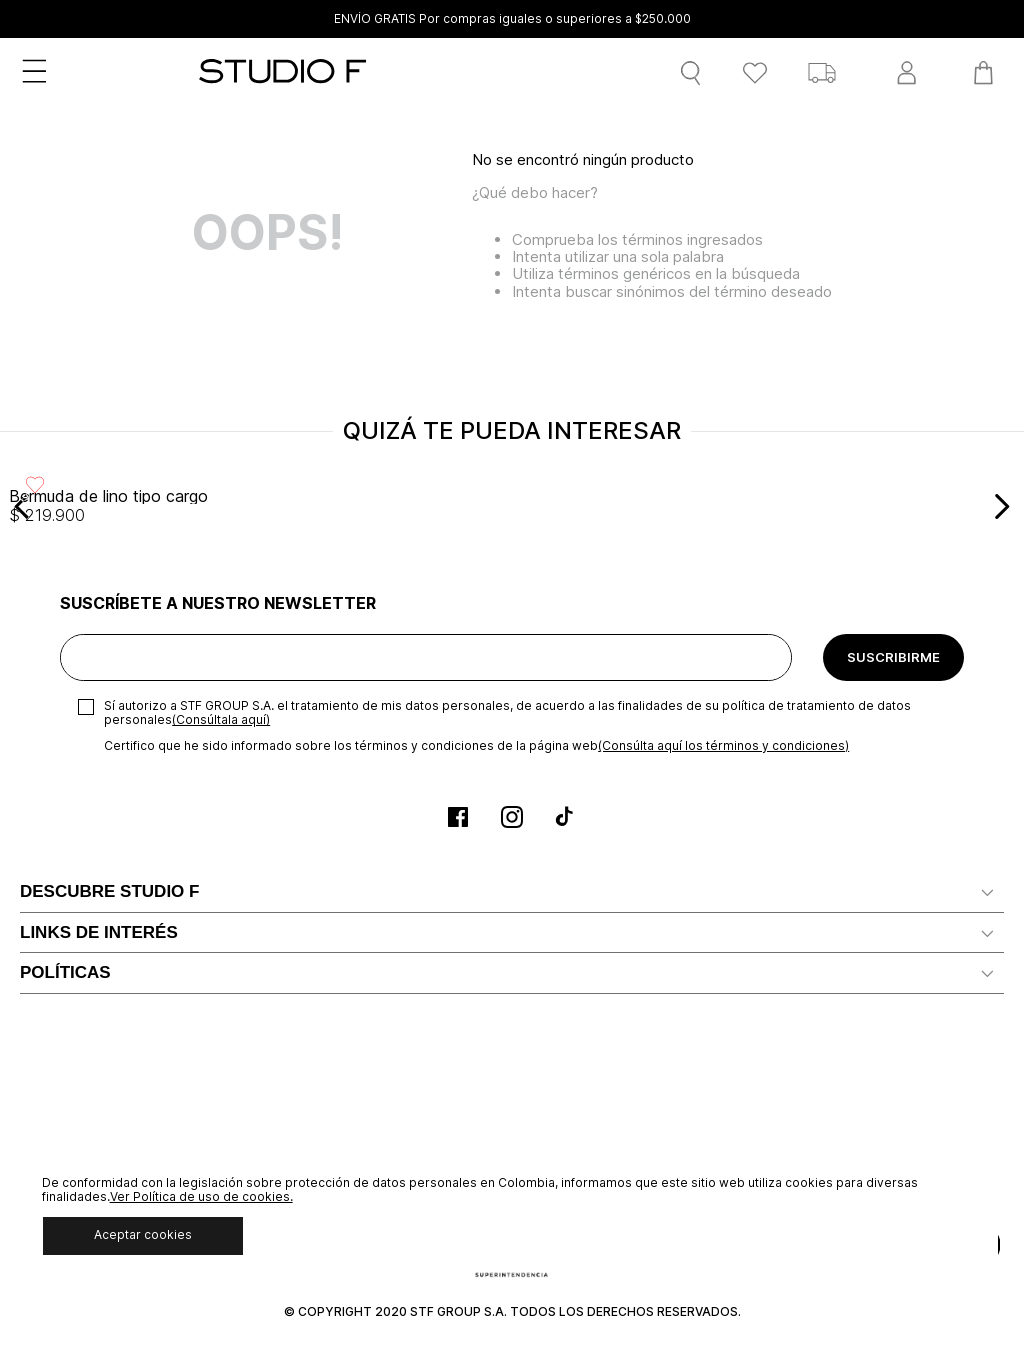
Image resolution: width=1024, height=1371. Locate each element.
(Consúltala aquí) (221, 719)
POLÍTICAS (65, 972)
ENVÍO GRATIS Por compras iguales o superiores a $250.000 (512, 19)
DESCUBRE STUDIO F (109, 891)
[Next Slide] (1001, 506)
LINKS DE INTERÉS (99, 932)
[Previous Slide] (22, 506)
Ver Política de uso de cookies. (201, 1196)
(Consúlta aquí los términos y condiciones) (723, 745)
